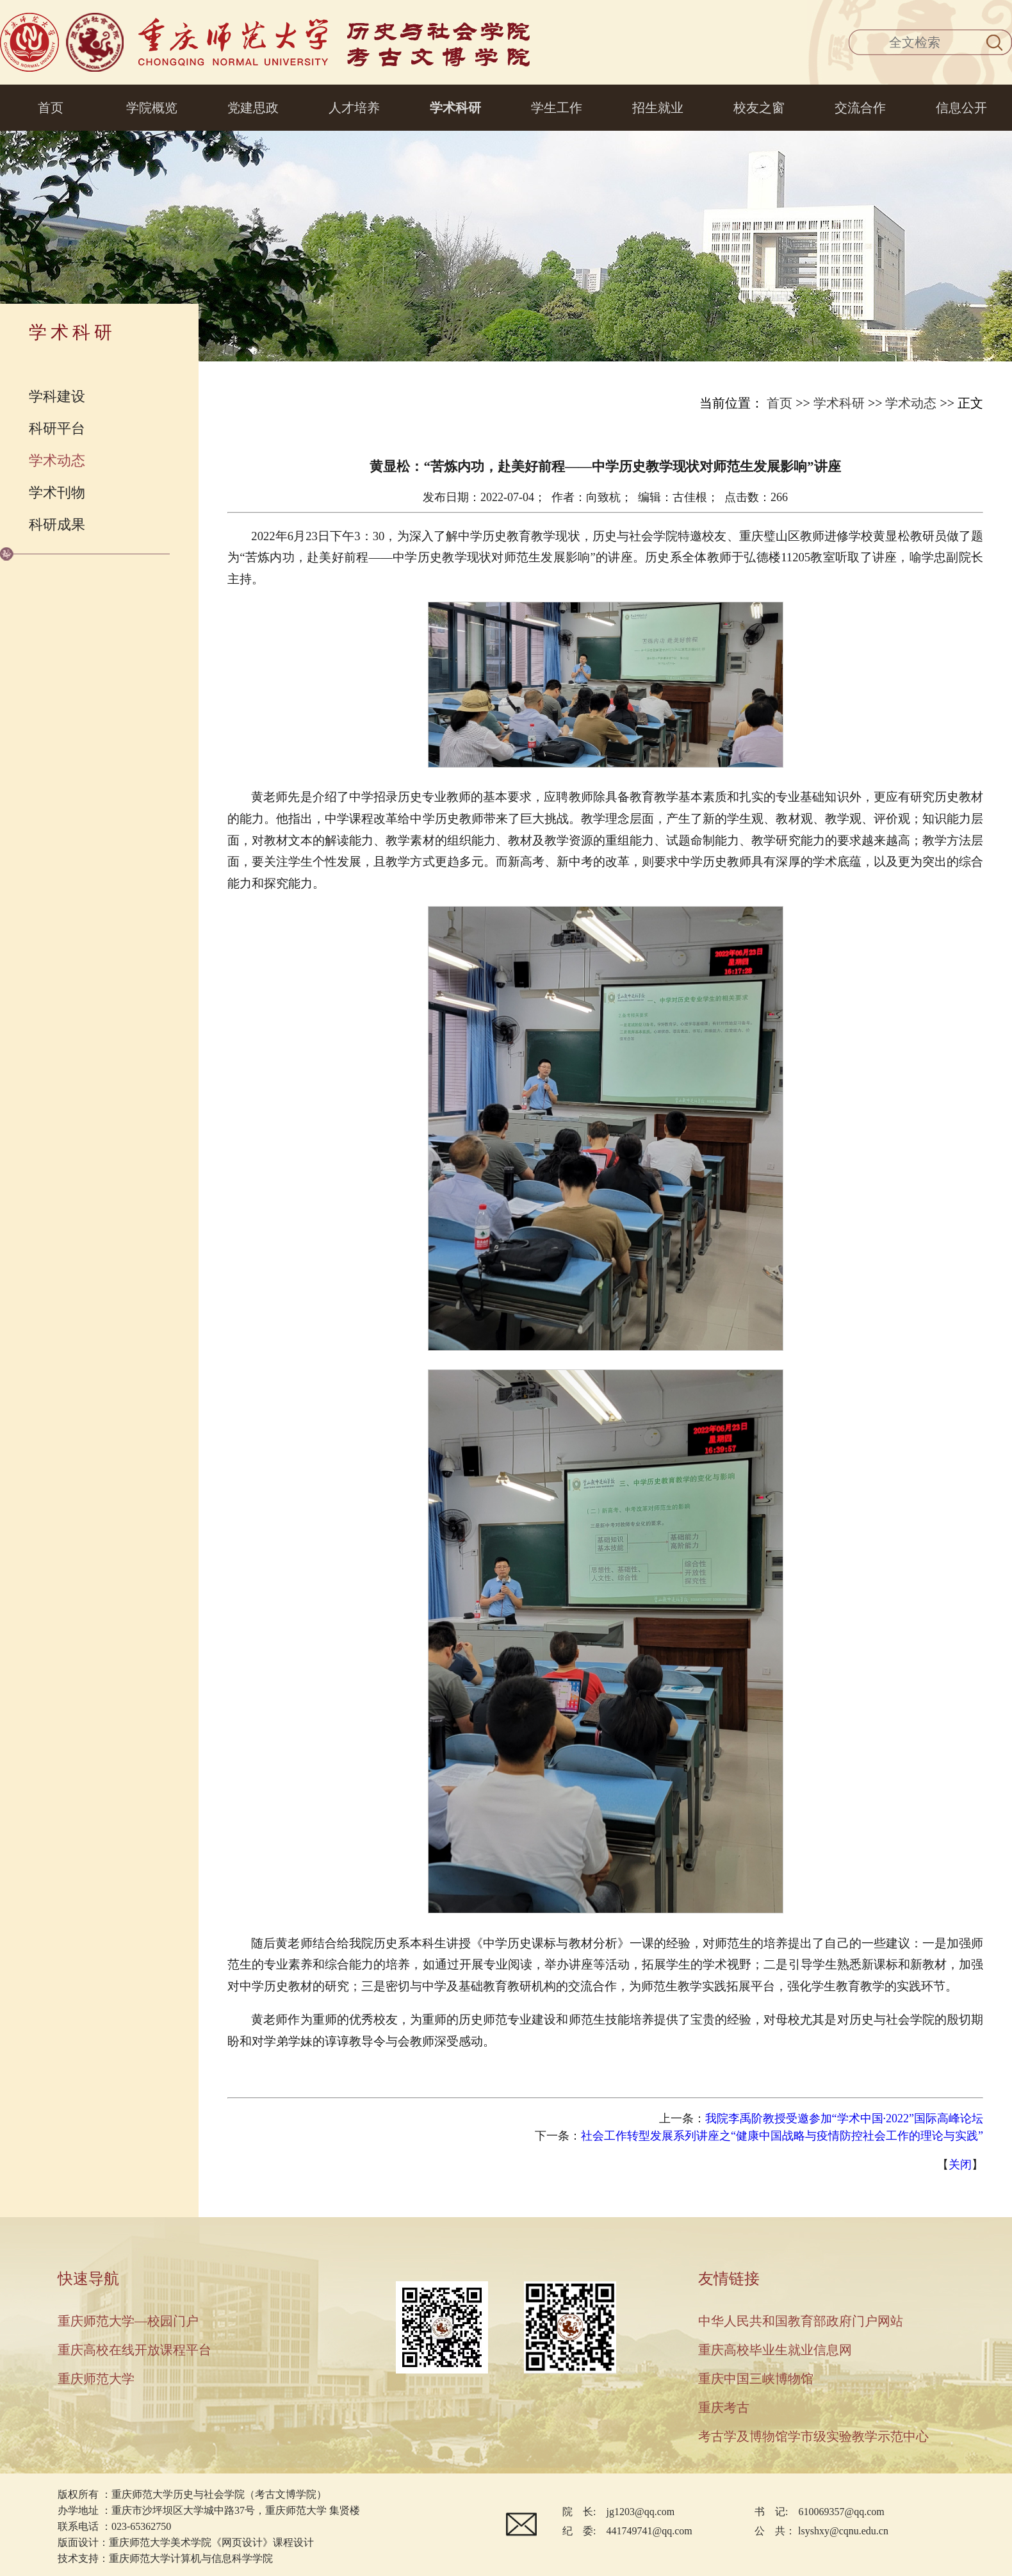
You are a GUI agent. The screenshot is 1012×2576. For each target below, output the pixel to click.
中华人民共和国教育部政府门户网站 (800, 2321)
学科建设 (57, 396)
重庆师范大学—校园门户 (128, 2321)
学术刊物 (57, 492)
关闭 (960, 2164)
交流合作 (860, 108)
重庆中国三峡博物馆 (755, 2379)
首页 (50, 108)
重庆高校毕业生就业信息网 (775, 2350)
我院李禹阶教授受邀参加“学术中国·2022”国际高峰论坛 (844, 2118)
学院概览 (151, 108)
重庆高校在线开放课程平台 (134, 2350)
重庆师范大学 (96, 2379)
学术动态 (57, 460)
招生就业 (657, 108)
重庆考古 (723, 2407)
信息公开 (961, 108)
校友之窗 (759, 108)
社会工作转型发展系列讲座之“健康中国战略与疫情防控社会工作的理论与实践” (782, 2135)
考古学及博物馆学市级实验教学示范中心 (813, 2436)
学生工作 (556, 108)
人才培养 (354, 108)
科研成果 (57, 524)
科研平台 (57, 428)
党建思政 (253, 108)
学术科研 (455, 108)
